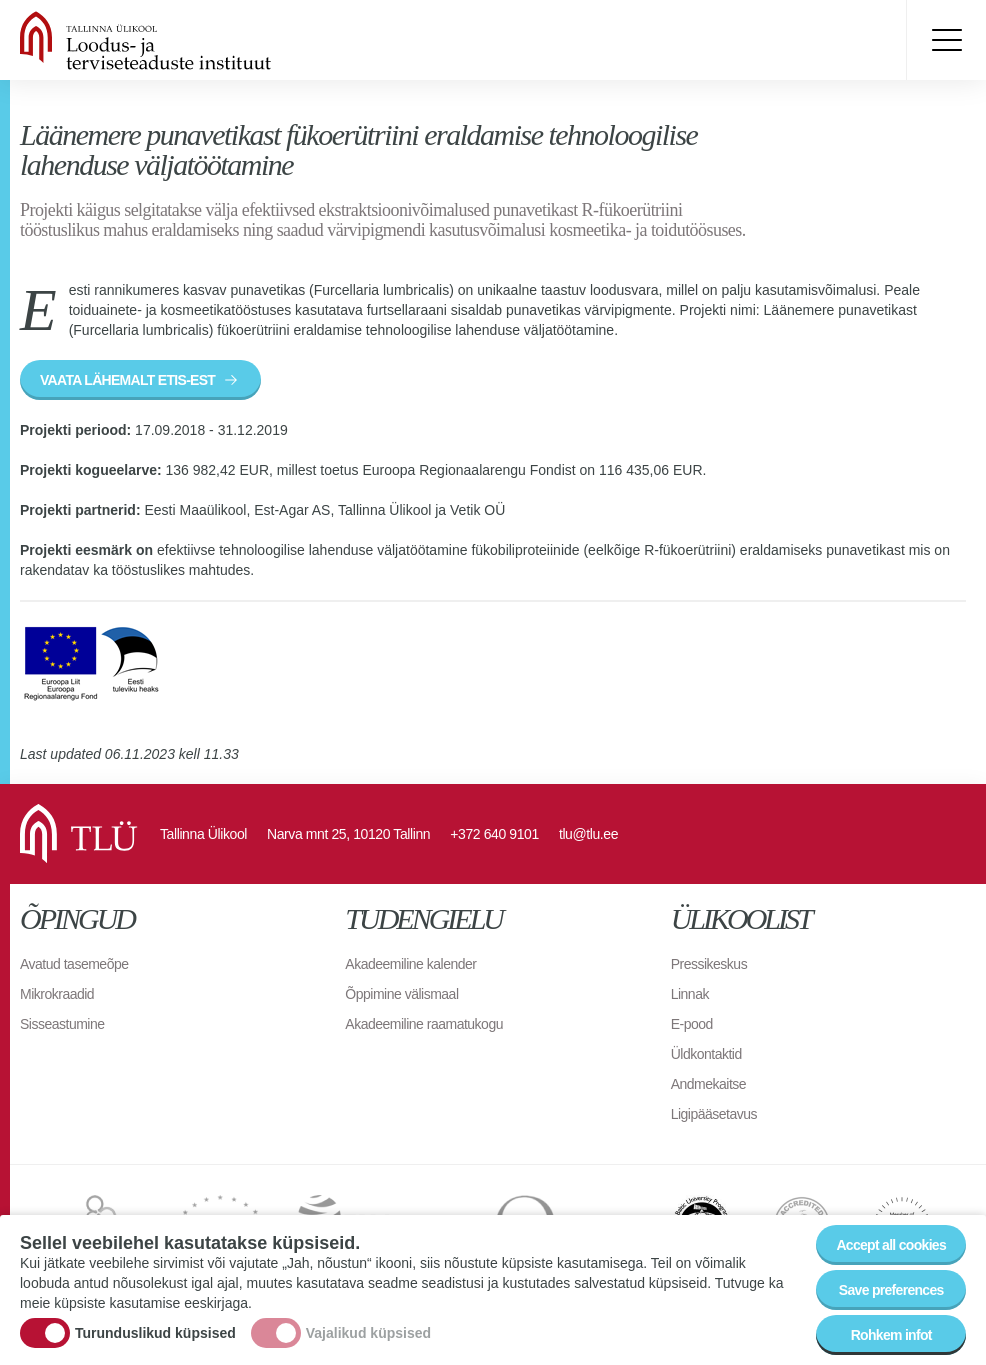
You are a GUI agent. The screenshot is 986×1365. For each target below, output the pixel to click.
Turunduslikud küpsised (155, 1333)
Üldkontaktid (706, 1054)
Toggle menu (946, 40)
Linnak (690, 994)
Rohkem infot (891, 1336)
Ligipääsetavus (714, 1114)
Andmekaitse (708, 1084)
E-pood (692, 1024)
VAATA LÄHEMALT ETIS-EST (127, 380)
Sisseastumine (62, 1024)
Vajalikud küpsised (368, 1333)
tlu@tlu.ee (588, 834)
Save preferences (891, 1291)
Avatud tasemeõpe (74, 964)
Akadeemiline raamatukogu (424, 1024)
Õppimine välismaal (401, 994)
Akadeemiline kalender (410, 964)
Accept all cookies (891, 1246)
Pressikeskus (709, 964)
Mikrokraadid (57, 994)
